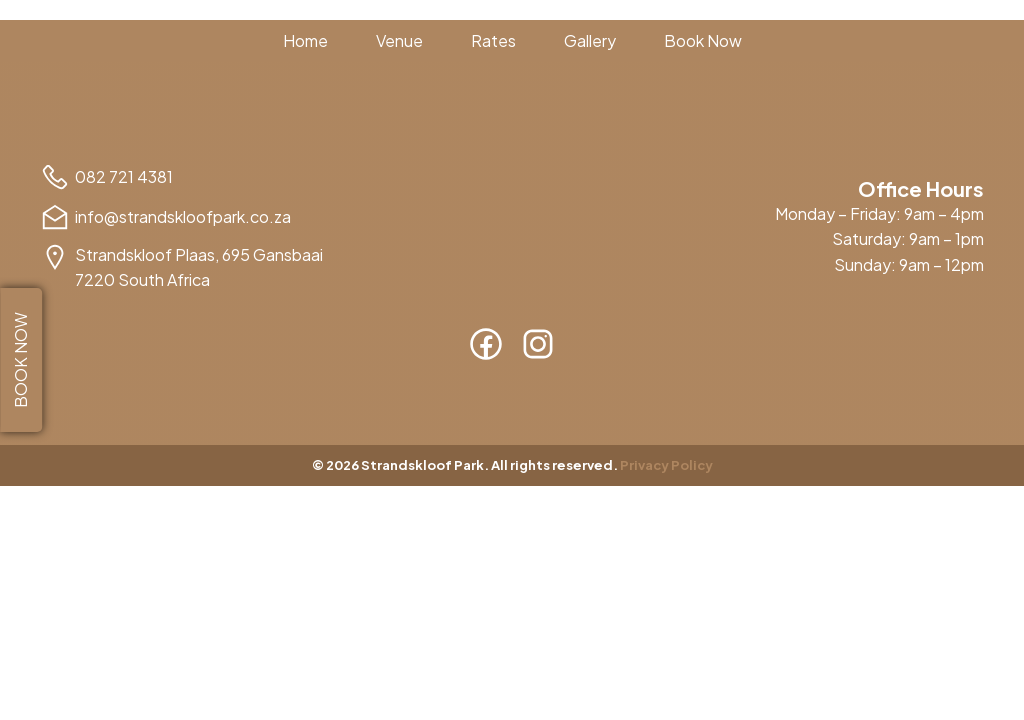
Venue (399, 40)
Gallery (590, 40)
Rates (493, 40)
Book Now (703, 40)
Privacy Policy (666, 465)
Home (305, 40)
